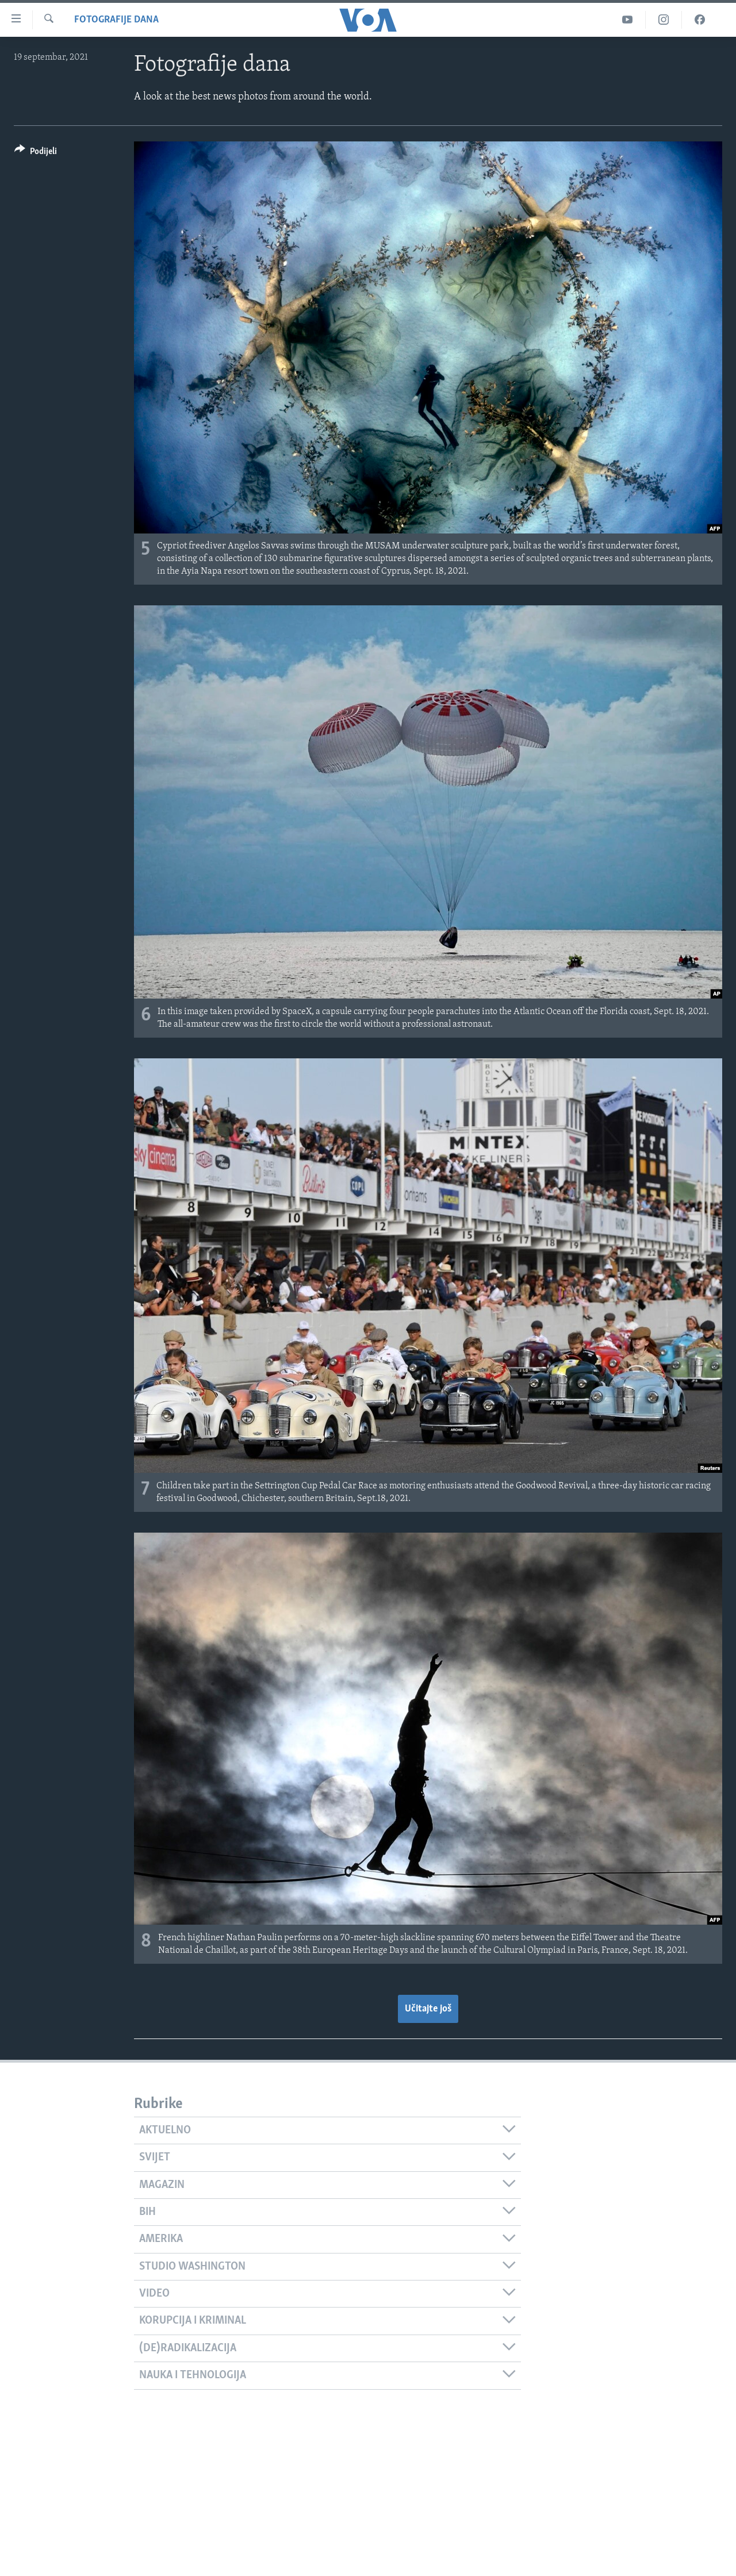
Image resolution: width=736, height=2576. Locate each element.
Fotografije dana (116, 19)
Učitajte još (428, 2008)
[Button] (35, 153)
